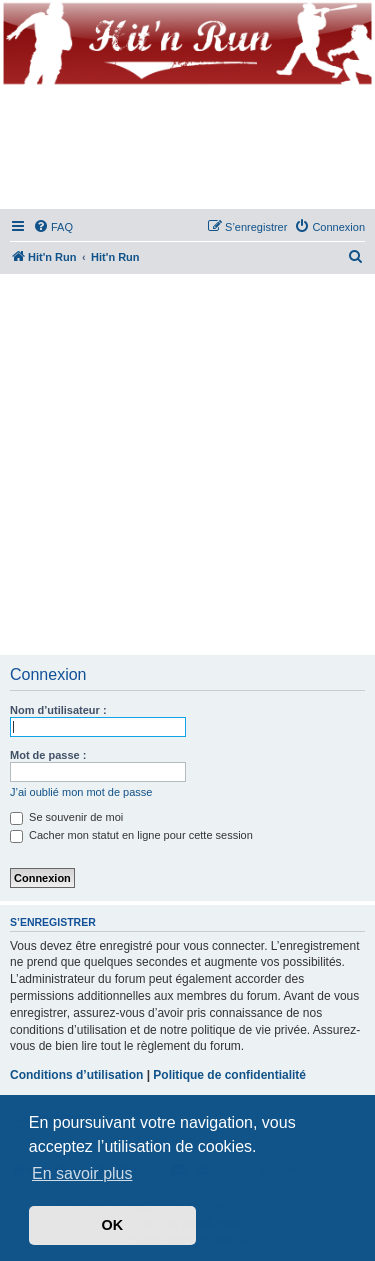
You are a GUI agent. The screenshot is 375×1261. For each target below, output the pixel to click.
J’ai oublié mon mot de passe (81, 792)
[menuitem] (53, 227)
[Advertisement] (187, 465)
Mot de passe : (48, 755)
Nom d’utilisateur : (58, 710)
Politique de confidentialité (229, 1075)
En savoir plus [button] (82, 1173)
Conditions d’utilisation (76, 1075)
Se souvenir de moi (66, 817)
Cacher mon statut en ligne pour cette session (131, 835)
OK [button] (113, 1225)
